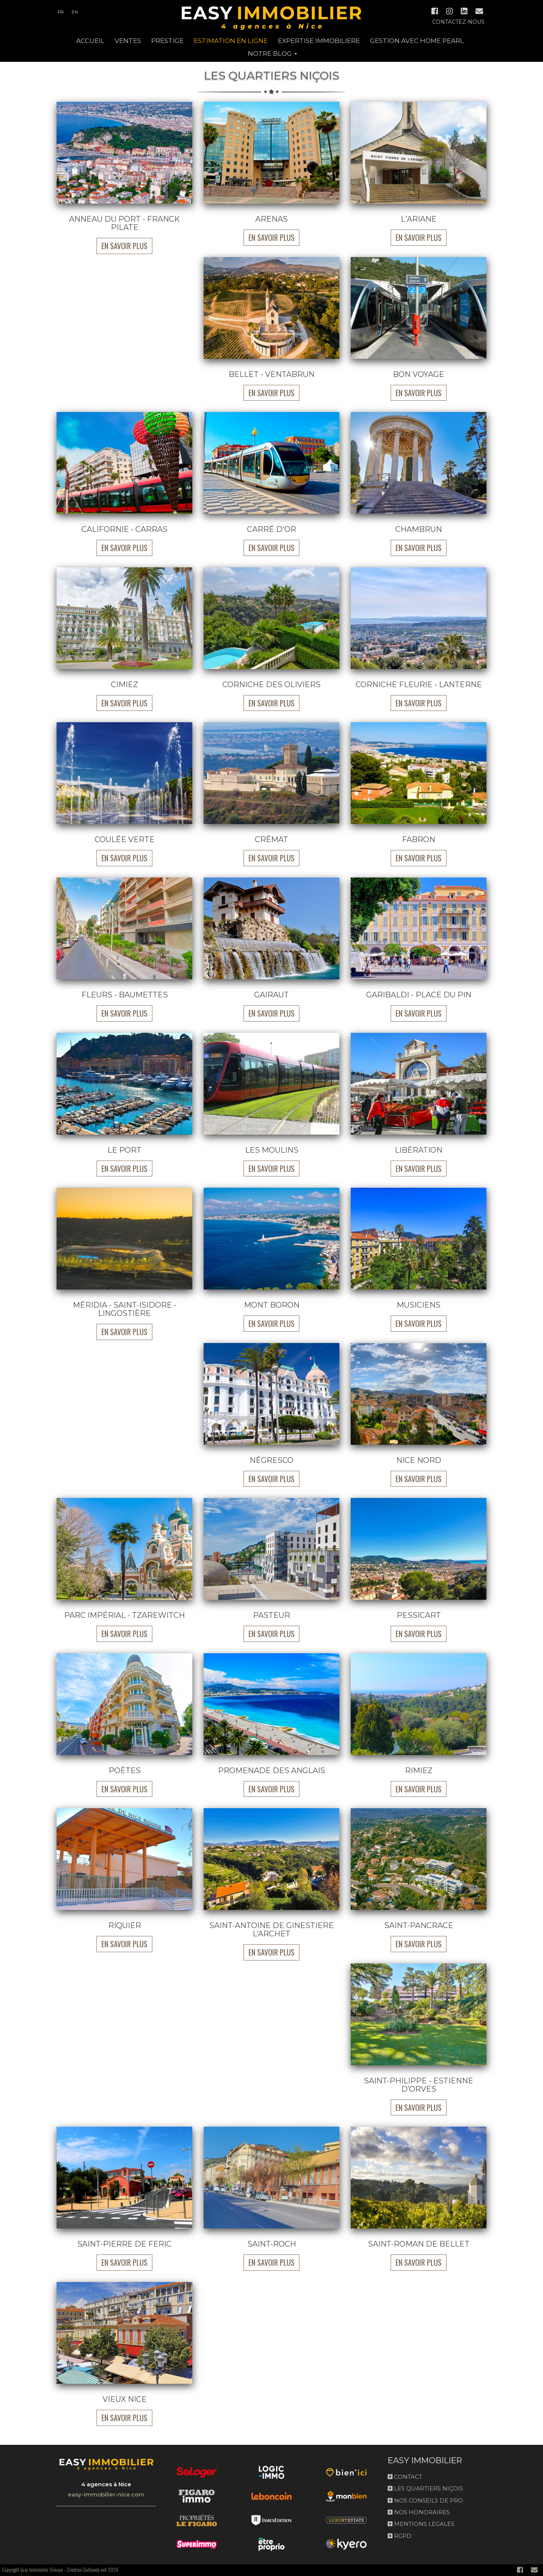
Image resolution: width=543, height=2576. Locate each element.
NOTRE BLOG (272, 53)
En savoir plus (124, 245)
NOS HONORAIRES (419, 2512)
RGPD (399, 2535)
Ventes (128, 40)
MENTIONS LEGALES (421, 2523)
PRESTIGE (167, 40)
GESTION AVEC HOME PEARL (417, 40)
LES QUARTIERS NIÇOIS (425, 2488)
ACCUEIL (90, 40)
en (75, 12)
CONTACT (405, 2476)
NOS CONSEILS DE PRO (425, 2500)
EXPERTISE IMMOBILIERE (319, 40)
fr (61, 12)
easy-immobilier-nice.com (106, 2494)
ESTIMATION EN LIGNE (231, 40)
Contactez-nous (458, 21)
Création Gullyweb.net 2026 (92, 2569)
